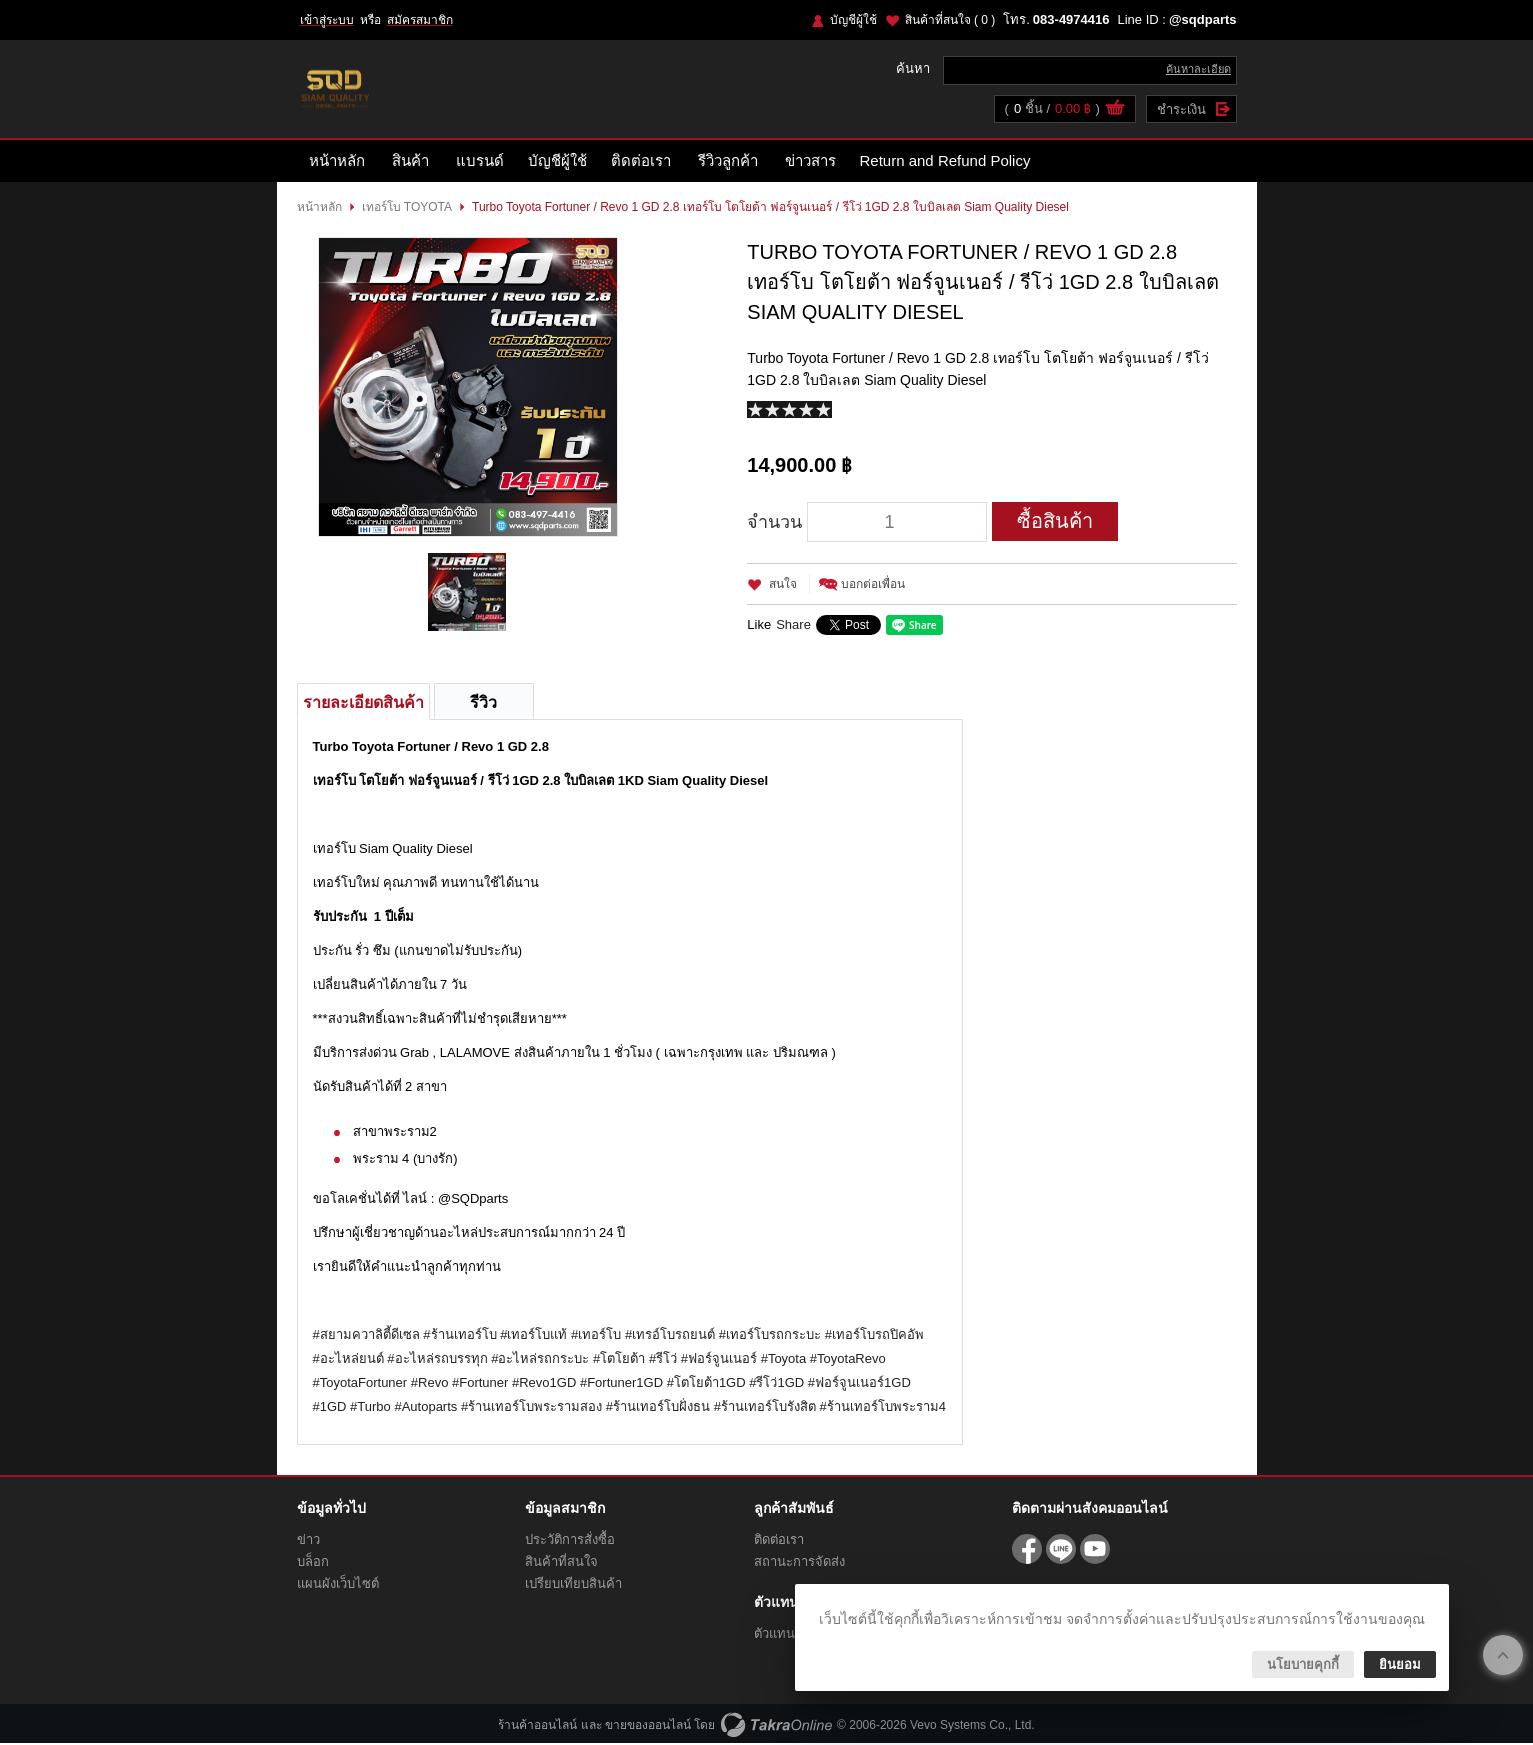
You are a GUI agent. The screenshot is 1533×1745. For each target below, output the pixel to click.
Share (793, 626)
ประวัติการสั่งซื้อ (570, 1541)
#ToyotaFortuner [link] (360, 1384)
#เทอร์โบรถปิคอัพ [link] (874, 1336)
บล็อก (313, 1563)
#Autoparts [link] (425, 1408)
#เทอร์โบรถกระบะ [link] (770, 1336)
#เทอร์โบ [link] (596, 1336)
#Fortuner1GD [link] (621, 1384)
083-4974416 (1071, 19)
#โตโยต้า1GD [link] (706, 1384)
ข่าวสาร (810, 162)
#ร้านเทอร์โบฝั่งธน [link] (658, 1408)
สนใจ (783, 586)
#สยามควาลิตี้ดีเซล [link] (366, 1336)
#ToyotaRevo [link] (848, 1360)
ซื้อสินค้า (1055, 523)
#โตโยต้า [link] (619, 1360)
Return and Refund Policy (945, 162)
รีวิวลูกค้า (728, 162)
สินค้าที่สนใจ (950, 20)
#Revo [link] (430, 1384)
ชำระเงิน (1181, 110)
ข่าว (308, 1541)
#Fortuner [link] (480, 1384)
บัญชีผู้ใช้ (853, 20)
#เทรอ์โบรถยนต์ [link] (670, 1336)
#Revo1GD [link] (544, 1384)
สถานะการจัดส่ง (799, 1563)
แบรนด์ (480, 162)
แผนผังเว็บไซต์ (338, 1585)
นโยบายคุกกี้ (1303, 1664)
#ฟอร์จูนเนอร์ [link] (719, 1360)
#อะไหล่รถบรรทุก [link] (437, 1360)
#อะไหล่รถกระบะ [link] (540, 1360)
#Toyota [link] (784, 1360)
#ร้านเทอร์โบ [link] (459, 1336)
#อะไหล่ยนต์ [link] (348, 1360)
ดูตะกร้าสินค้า (1115, 111)
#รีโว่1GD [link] (776, 1384)
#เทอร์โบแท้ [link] (533, 1336)
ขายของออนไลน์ (648, 1727)
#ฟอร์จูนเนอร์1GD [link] (859, 1384)
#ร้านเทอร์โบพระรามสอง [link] (531, 1408)
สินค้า (410, 162)
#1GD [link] (330, 1408)
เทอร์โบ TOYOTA (407, 209)
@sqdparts (1203, 19)
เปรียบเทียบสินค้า (573, 1585)
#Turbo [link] (370, 1408)
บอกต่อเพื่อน (873, 586)
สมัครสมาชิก (420, 20)
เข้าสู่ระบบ (327, 20)
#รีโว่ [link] (663, 1360)
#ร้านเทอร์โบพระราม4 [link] (883, 1408)
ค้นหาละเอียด (1198, 70)
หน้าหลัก (337, 162)
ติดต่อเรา (641, 162)
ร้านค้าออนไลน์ (537, 1727)
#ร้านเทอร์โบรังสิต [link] (765, 1408)
